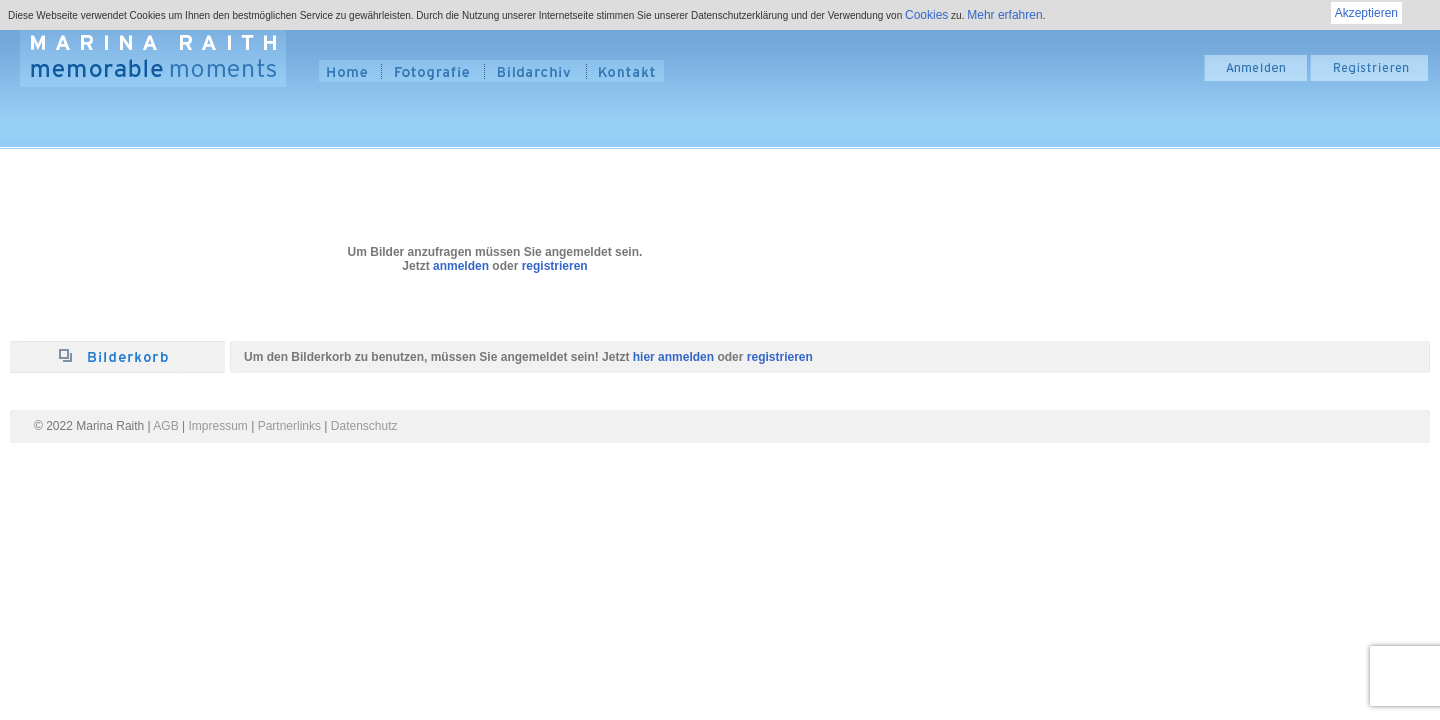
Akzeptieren (1366, 13)
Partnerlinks (289, 426)
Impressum (218, 426)
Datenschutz (364, 426)
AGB (165, 426)
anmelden (461, 266)
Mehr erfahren (1004, 15)
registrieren (555, 266)
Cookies (926, 15)
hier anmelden (673, 357)
